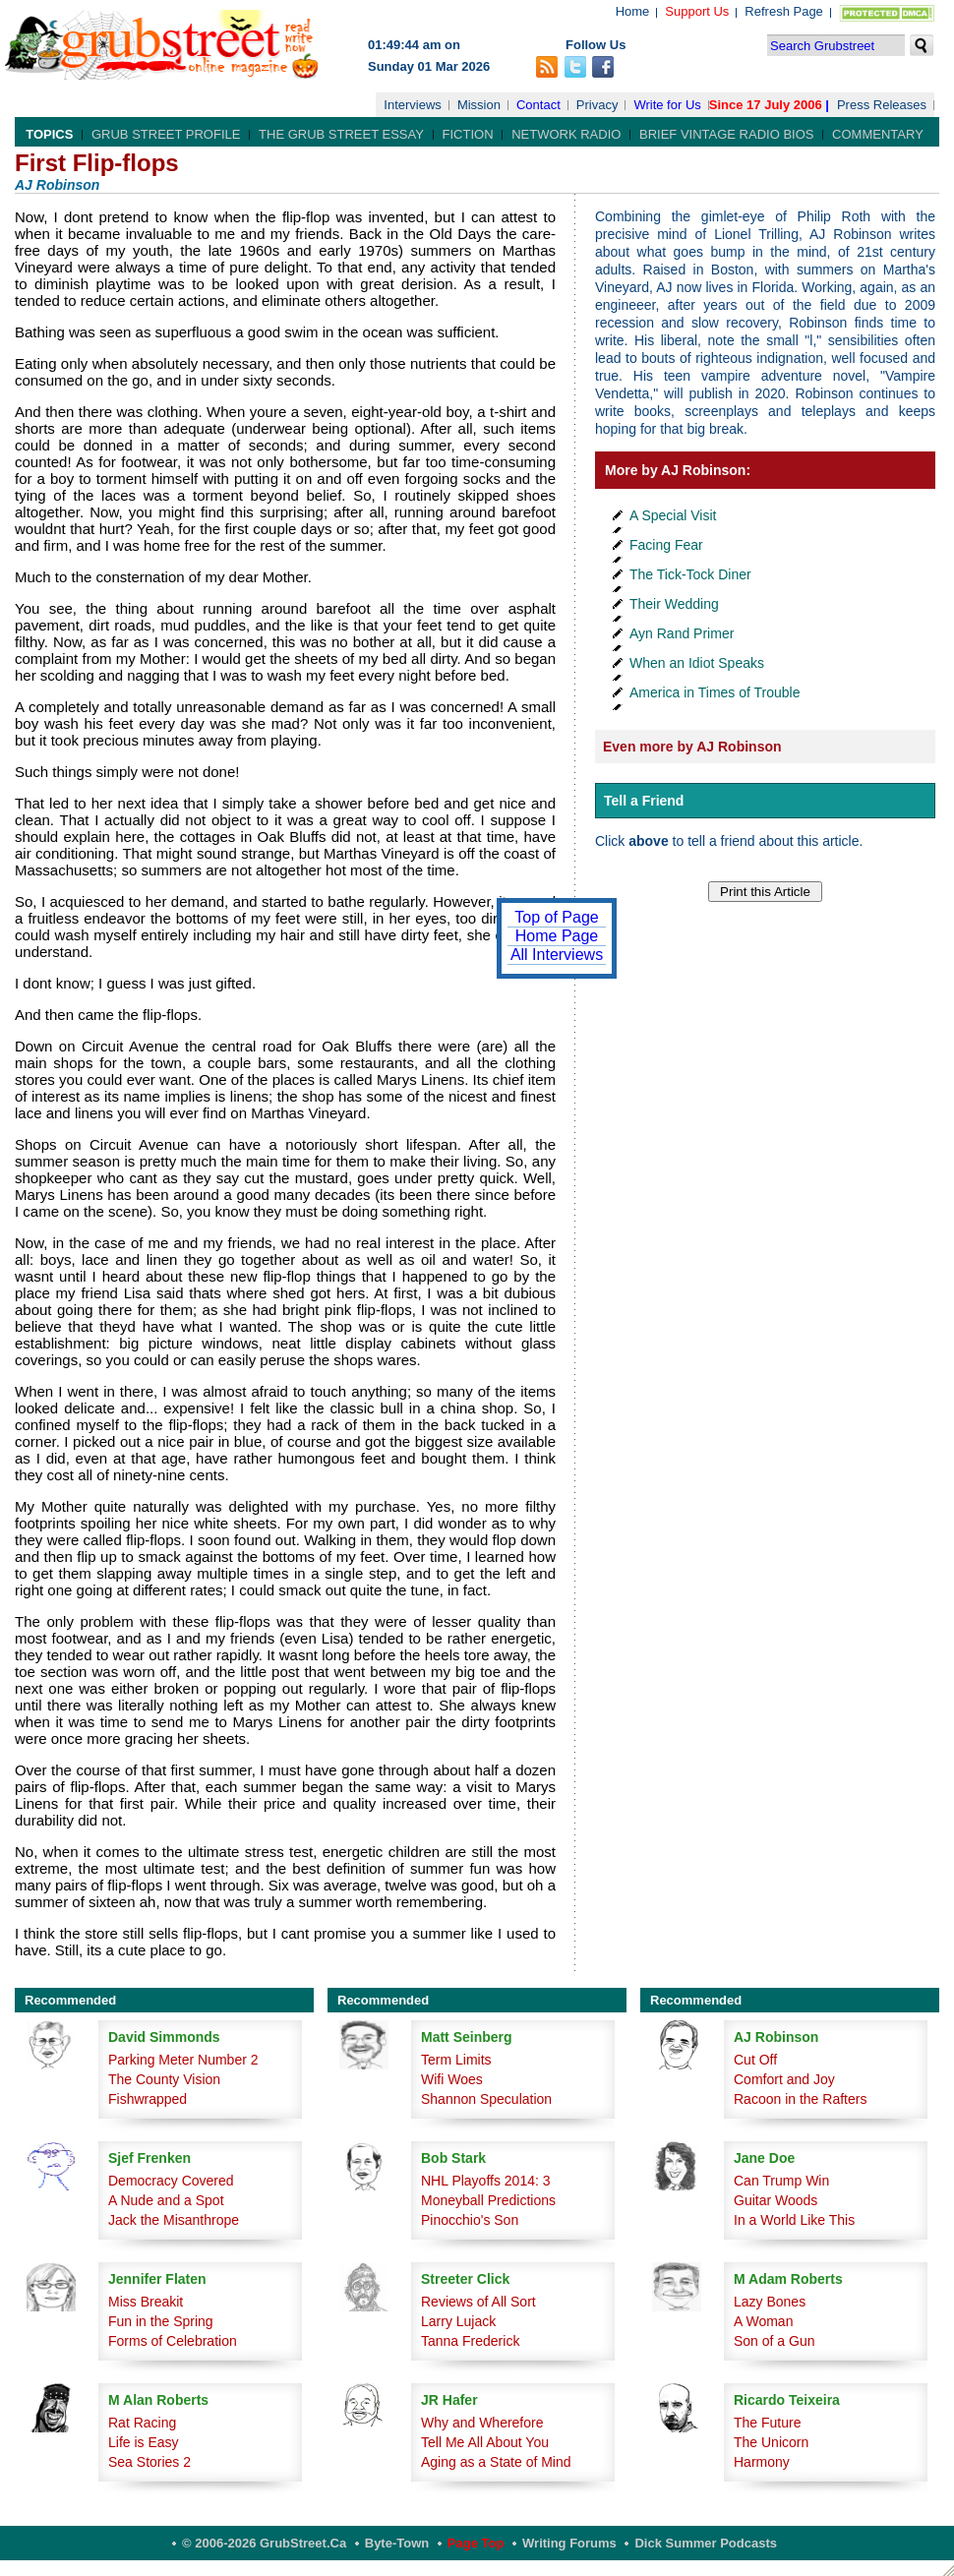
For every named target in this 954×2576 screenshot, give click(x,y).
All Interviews (556, 954)
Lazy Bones (769, 2301)
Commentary (878, 134)
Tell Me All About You (485, 2442)
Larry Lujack (458, 2321)
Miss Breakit (145, 2301)
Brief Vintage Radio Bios (726, 134)
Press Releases (881, 104)
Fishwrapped (147, 2099)
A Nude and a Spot (166, 2200)
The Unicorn (771, 2442)
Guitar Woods (775, 2200)
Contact (538, 104)
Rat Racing (142, 2422)
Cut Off (755, 2059)
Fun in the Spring (160, 2321)
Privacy (597, 104)
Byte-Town (397, 2543)
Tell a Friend (644, 801)
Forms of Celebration (172, 2341)
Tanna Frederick (470, 2341)
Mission (479, 104)
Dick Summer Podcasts (705, 2543)
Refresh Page (784, 11)
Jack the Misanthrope (173, 2220)
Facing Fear (666, 545)
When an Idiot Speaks (696, 663)
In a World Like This (794, 2220)
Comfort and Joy (784, 2079)
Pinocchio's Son (469, 2220)
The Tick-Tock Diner (690, 574)
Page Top (476, 2543)
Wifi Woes (452, 2079)
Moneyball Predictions (488, 2200)
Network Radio (566, 134)
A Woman (763, 2321)
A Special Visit (672, 515)
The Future (767, 2422)
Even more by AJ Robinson (692, 746)
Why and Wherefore (482, 2422)
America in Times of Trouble (715, 692)
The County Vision (164, 2079)
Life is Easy (143, 2442)
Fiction (468, 134)
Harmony (762, 2462)
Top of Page (556, 917)
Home (633, 11)
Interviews (413, 104)
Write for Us (666, 104)
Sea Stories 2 (149, 2462)
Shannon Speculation (486, 2099)
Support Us (697, 11)
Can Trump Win (781, 2180)
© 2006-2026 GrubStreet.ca (264, 2543)
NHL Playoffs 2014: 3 (486, 2180)
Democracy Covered (171, 2180)
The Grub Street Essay (341, 134)
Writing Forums (569, 2543)
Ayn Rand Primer (681, 633)
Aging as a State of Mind (496, 2462)
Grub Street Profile (165, 134)
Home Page (557, 936)
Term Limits (456, 2059)
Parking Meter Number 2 (183, 2059)
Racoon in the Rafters (800, 2099)
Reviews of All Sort (478, 2301)
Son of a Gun (774, 2341)
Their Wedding (674, 604)
